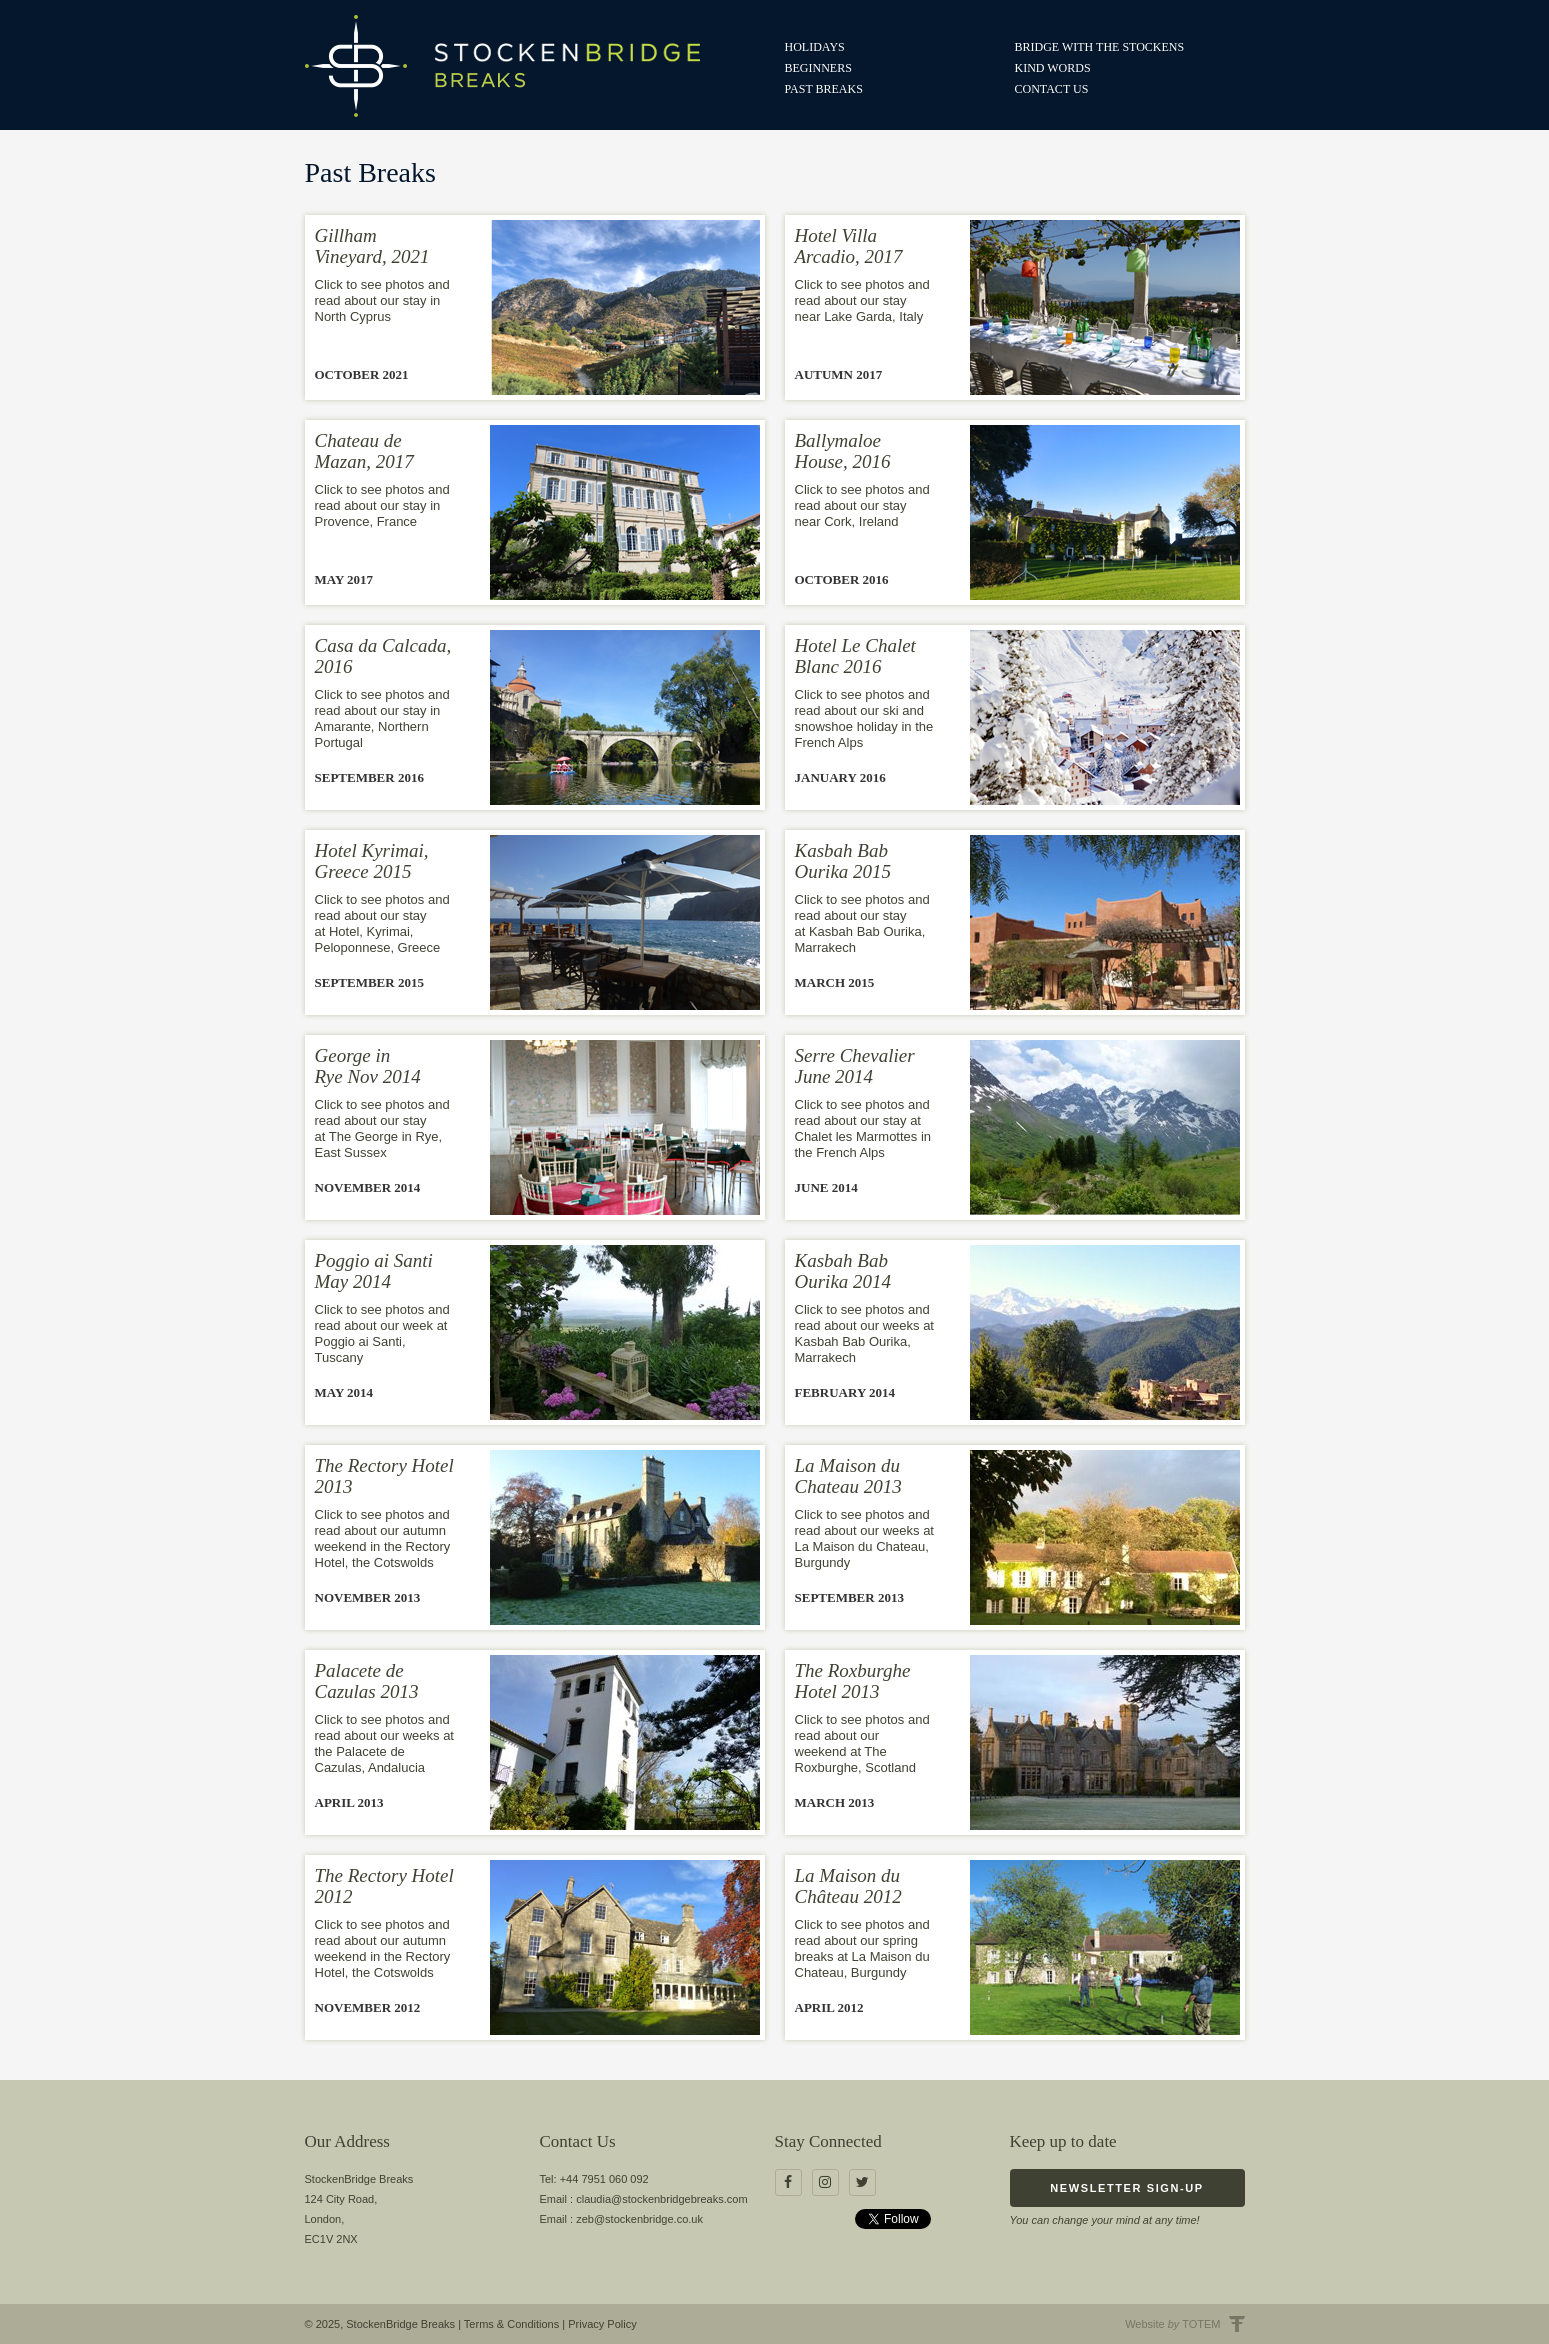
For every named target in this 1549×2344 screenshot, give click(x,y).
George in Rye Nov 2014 (368, 1066)
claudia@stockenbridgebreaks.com (661, 2199)
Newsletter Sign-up (1126, 2188)
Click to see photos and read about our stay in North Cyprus (382, 300)
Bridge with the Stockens (1100, 47)
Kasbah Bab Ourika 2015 (843, 861)
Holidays (815, 47)
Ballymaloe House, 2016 (843, 451)
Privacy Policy (602, 2324)
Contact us (1052, 89)
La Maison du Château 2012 (848, 1886)
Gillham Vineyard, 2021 (372, 246)
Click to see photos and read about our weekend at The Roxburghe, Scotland (862, 1743)
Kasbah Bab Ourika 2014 (843, 1271)
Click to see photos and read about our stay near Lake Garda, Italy (862, 300)
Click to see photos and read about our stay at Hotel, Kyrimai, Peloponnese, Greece (382, 923)
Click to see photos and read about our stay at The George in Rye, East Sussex (382, 1128)
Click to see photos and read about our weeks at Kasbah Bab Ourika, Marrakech (864, 1333)
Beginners (818, 68)
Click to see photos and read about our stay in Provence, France (382, 505)
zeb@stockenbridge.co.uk (639, 2219)
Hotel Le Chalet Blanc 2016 (855, 656)
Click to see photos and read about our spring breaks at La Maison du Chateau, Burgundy (862, 1948)
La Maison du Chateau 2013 (848, 1476)
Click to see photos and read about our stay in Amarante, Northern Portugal (382, 718)
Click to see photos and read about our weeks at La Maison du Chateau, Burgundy (864, 1538)
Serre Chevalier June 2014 (855, 1066)
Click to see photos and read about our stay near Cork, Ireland (862, 505)
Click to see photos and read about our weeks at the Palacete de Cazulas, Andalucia (384, 1743)
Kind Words (1053, 68)
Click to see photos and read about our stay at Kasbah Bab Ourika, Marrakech (862, 923)
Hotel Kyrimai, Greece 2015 (372, 861)
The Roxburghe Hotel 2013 (853, 1681)
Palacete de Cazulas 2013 (367, 1681)
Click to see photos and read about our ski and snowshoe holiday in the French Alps (864, 718)
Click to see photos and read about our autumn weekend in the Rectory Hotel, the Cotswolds (383, 1538)
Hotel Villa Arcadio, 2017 (849, 246)
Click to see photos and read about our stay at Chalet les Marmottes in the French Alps (863, 1128)
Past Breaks (824, 89)
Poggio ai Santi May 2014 (374, 1271)
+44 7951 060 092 (604, 2179)
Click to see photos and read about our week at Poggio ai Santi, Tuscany (382, 1333)
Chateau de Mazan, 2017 (364, 451)
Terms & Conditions (511, 2324)
